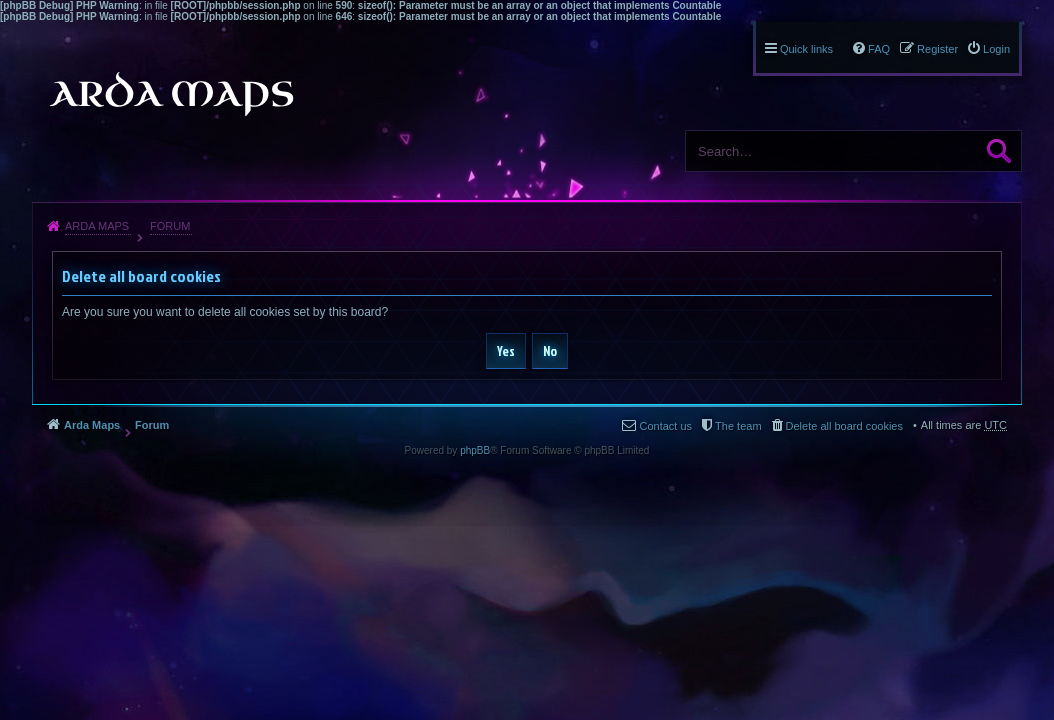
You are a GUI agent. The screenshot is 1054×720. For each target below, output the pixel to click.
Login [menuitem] (996, 49)
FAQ (879, 49)
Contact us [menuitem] (665, 426)
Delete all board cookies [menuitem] (844, 426)
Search (999, 151)
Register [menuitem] (937, 49)
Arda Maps (97, 226)
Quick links (806, 49)
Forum (170, 226)
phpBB (475, 450)
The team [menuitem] (738, 426)
